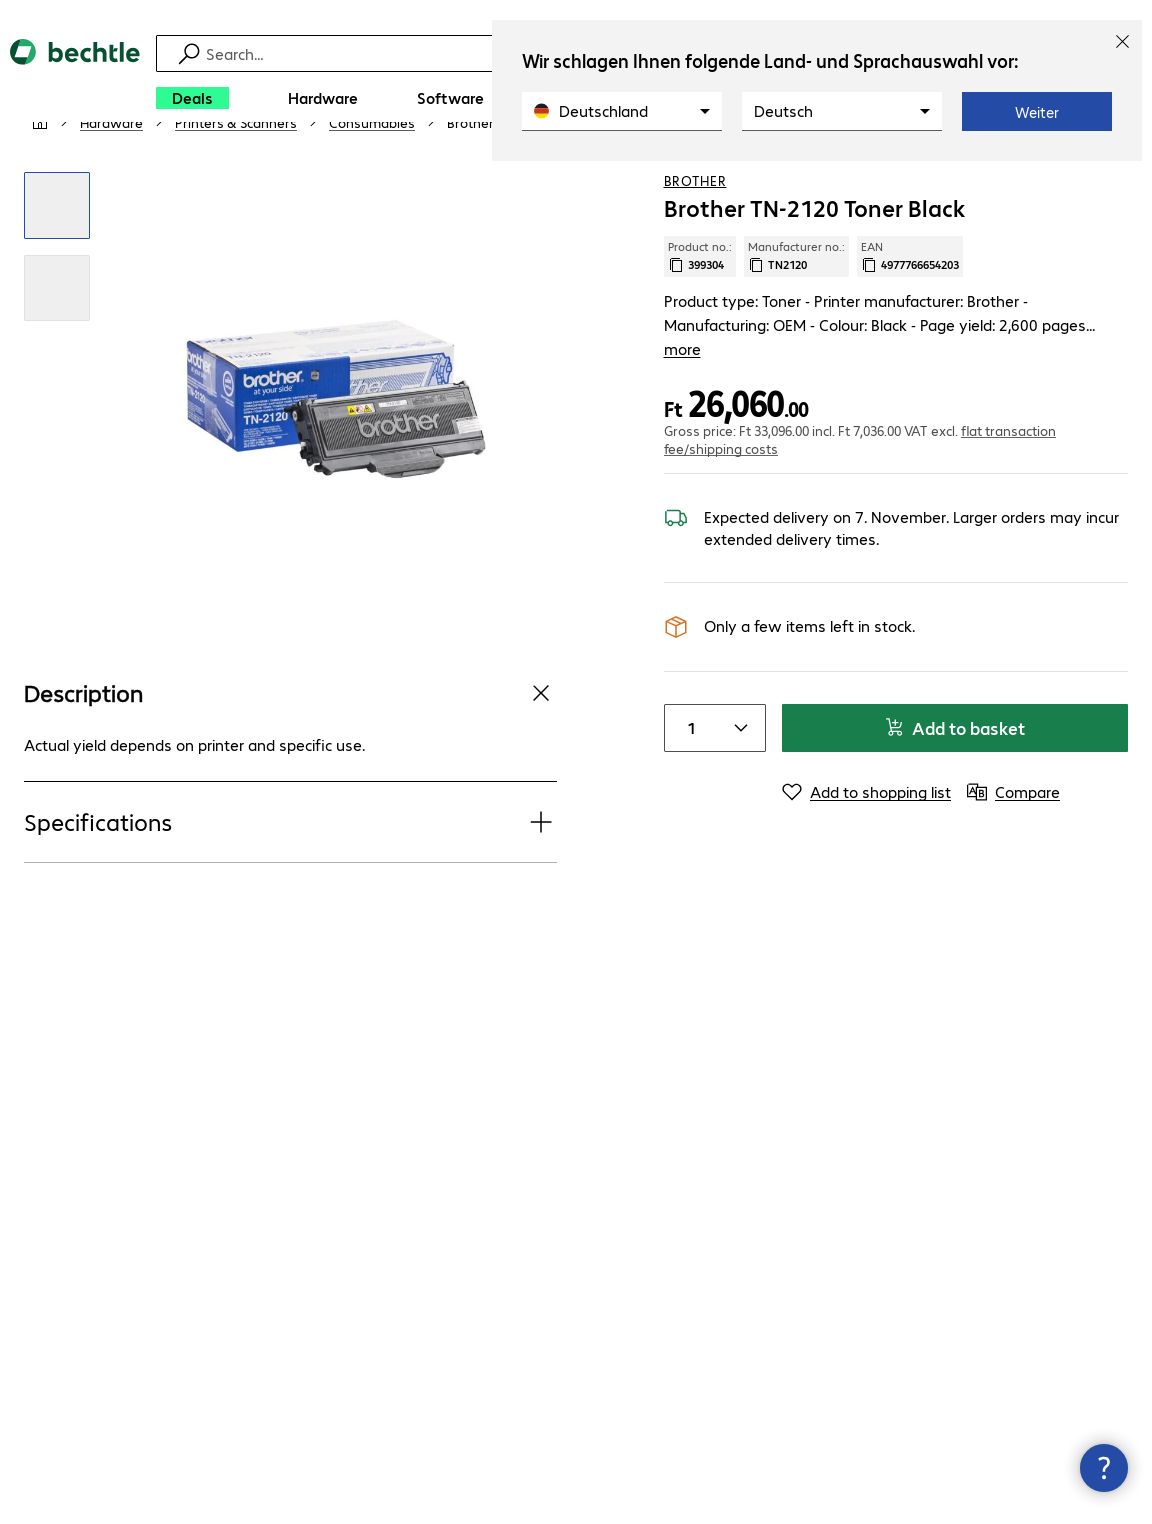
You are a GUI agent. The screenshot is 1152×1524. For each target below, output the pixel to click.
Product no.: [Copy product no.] (700, 315)
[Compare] (1112, 179)
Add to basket (954, 762)
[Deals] (192, 98)
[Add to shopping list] (1072, 179)
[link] (533, 181)
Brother (695, 239)
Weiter (1037, 112)
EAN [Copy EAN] (910, 315)
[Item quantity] (689, 763)
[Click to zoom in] (57, 264)
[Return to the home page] (75, 80)
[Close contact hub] (1104, 1468)
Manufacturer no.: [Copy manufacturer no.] (796, 315)
